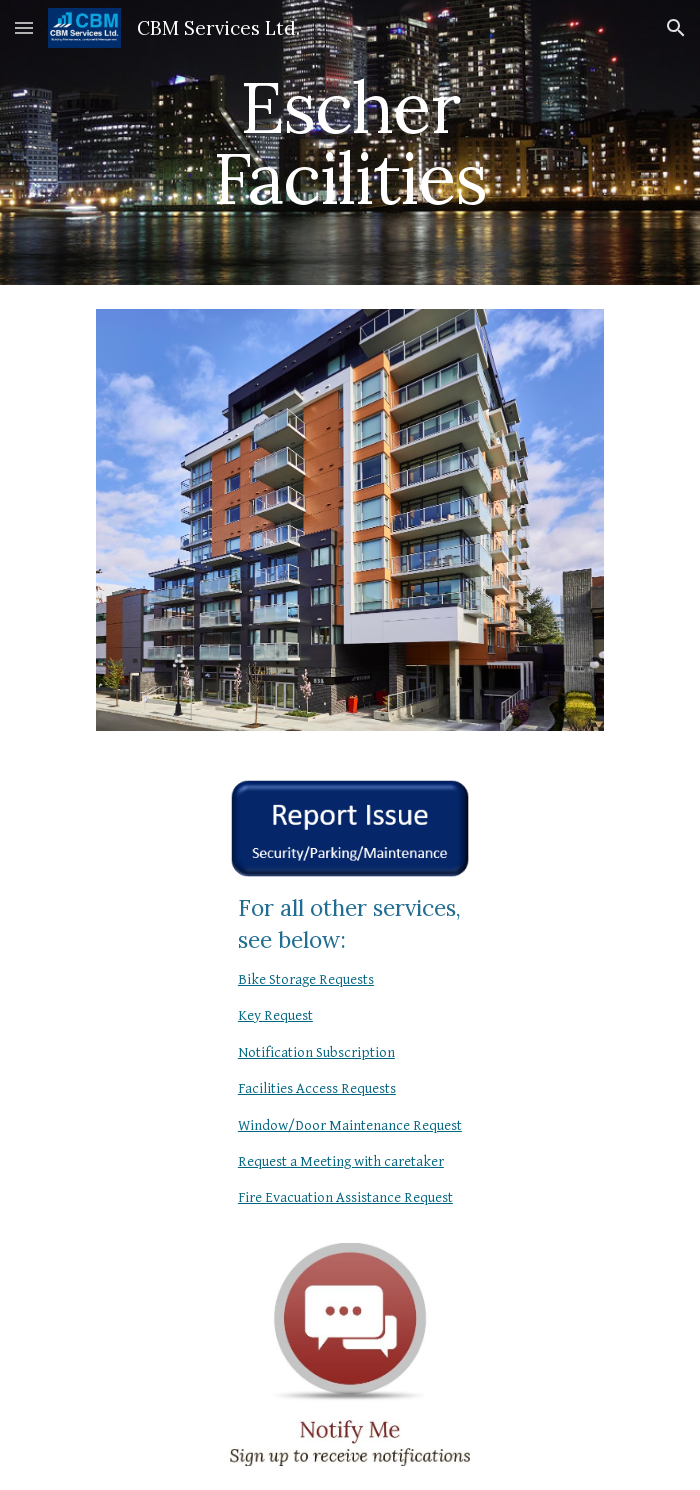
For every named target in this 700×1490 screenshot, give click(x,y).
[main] (349, 142)
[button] (24, 27)
